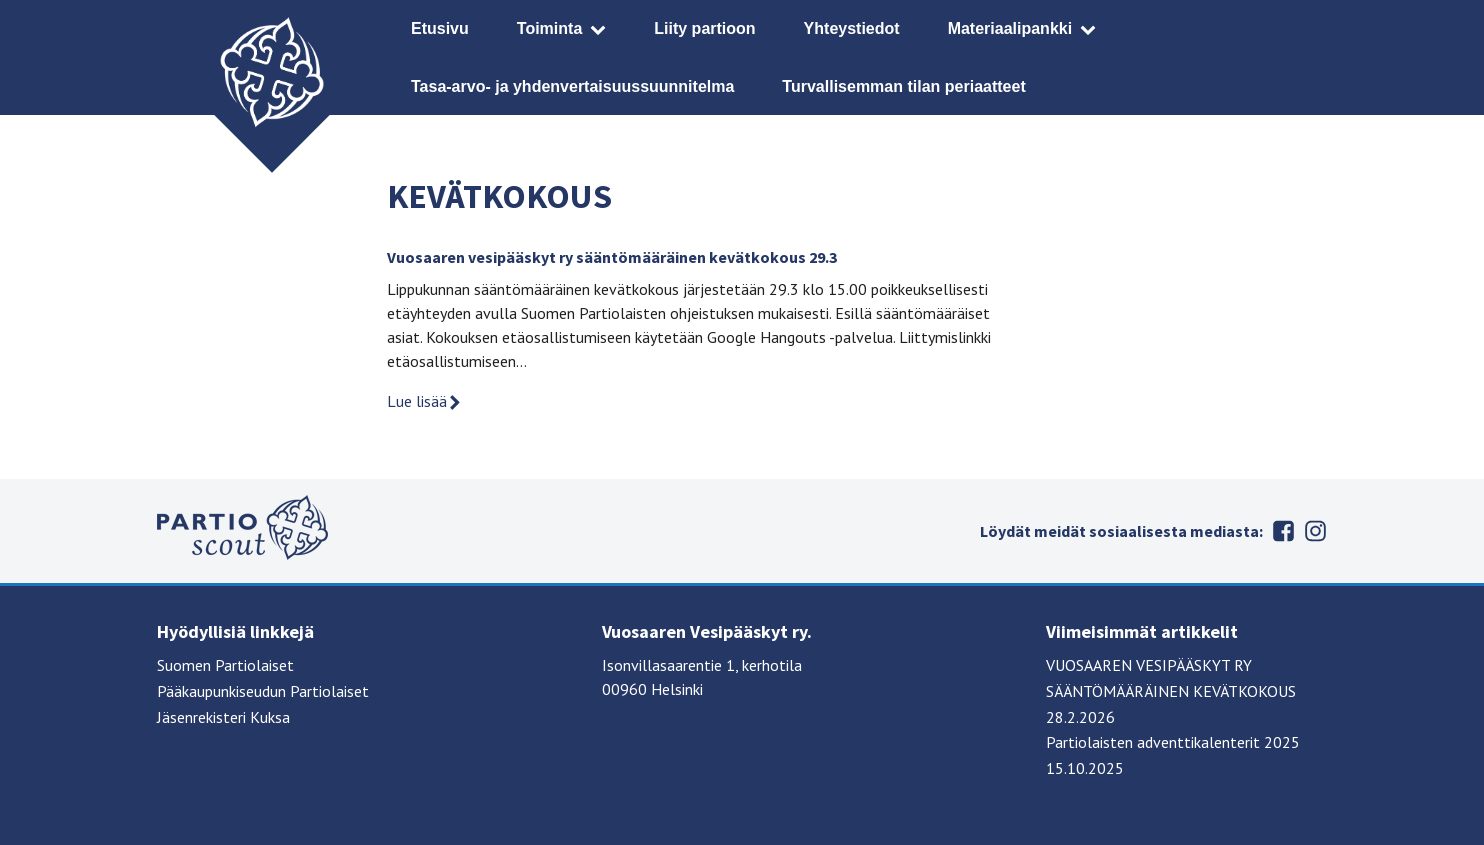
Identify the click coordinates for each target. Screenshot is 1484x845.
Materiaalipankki (1010, 28)
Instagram (1315, 531)
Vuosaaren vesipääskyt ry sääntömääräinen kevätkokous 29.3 (612, 257)
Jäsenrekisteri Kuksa (223, 717)
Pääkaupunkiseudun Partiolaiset (263, 691)
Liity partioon (704, 28)
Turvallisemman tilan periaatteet (903, 86)
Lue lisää (425, 401)
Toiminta (549, 28)
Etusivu (440, 28)
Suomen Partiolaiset (225, 665)
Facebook (1283, 531)
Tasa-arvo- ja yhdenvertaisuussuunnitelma (572, 86)
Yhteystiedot (852, 28)
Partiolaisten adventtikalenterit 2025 (1173, 742)
